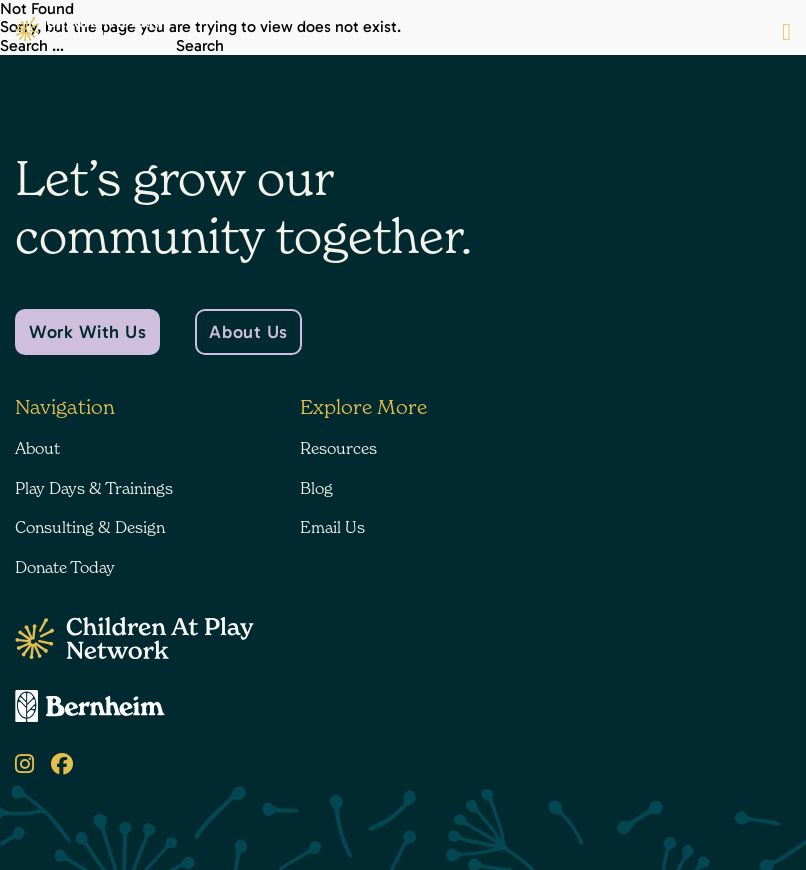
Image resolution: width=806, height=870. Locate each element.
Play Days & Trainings (94, 488)
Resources (338, 448)
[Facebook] (62, 764)
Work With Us (87, 332)
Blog (316, 488)
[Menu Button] (786, 32)
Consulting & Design (90, 527)
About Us (248, 332)
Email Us (332, 527)
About (37, 448)
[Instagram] (24, 764)
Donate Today (65, 567)
